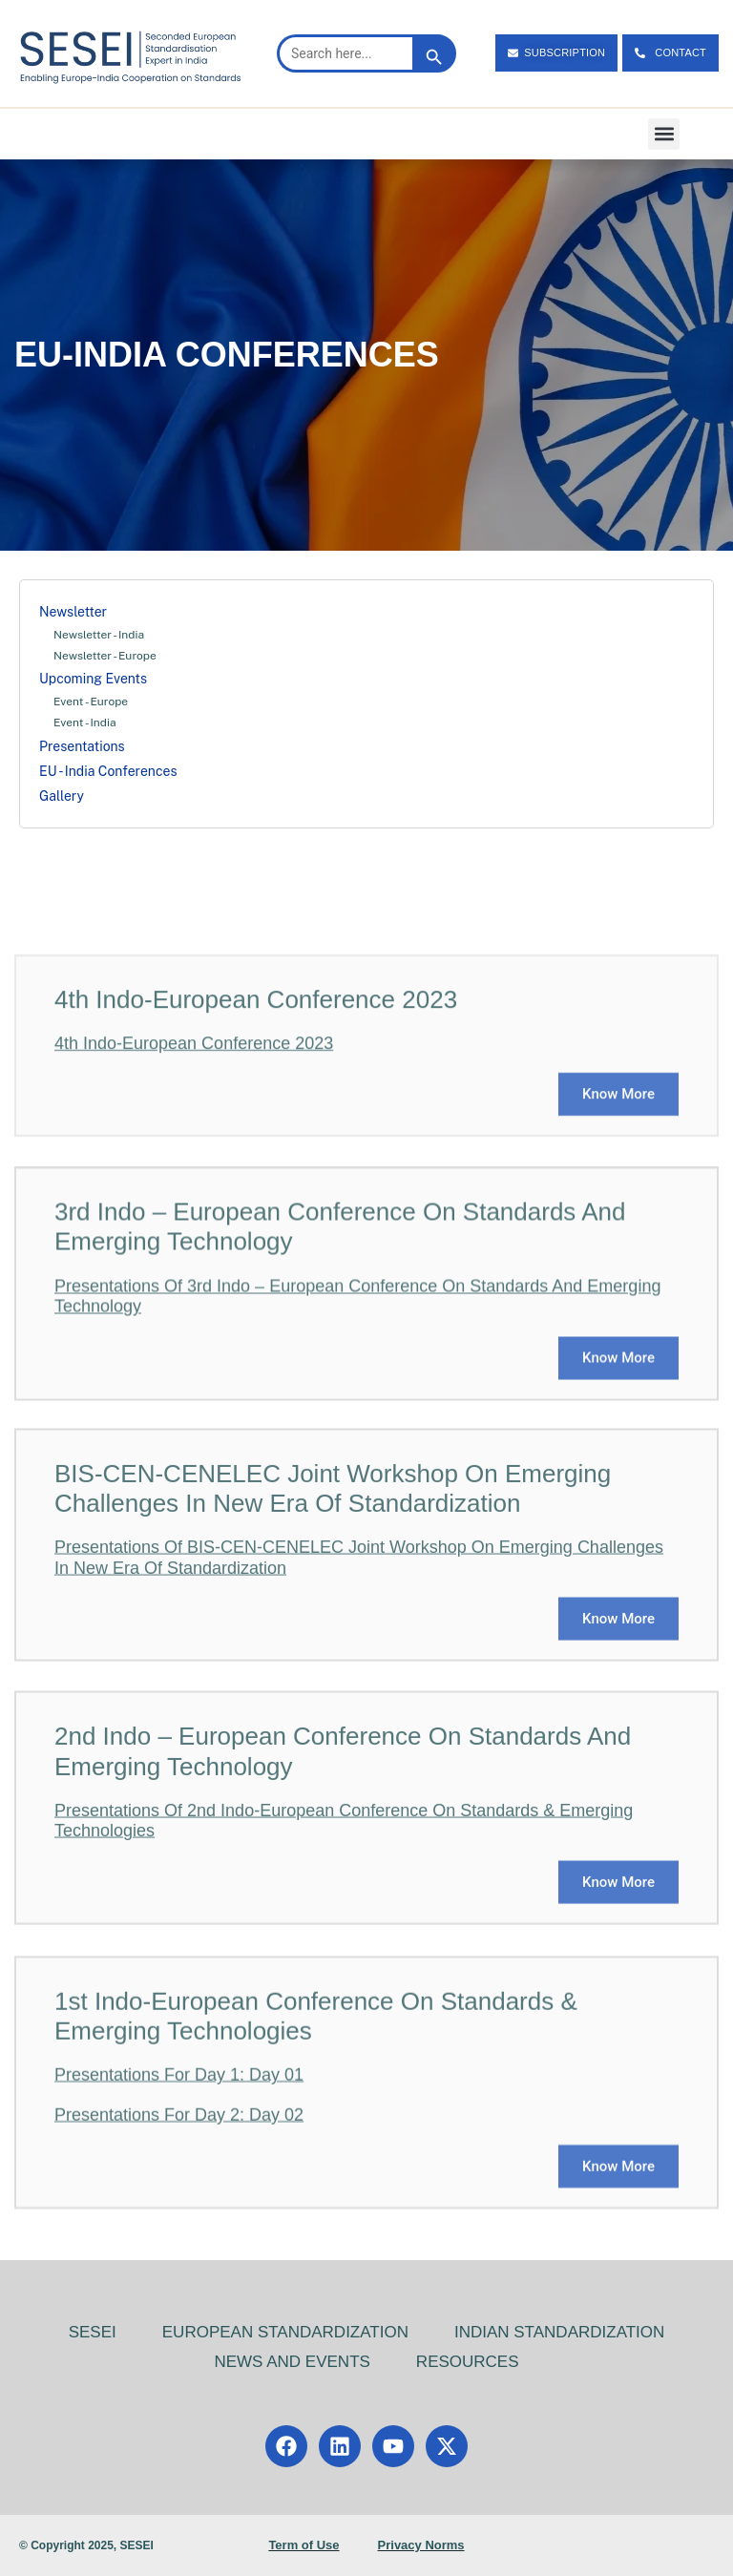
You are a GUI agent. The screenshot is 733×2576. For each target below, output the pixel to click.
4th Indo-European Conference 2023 (193, 1160)
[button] (664, 134)
